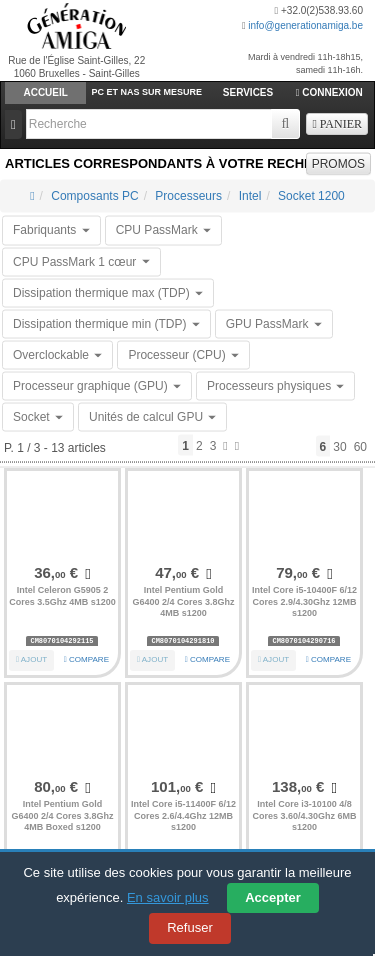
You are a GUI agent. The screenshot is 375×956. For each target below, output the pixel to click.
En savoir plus (168, 897)
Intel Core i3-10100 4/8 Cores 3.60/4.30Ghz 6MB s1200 (304, 815)
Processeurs (188, 196)
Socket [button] (38, 417)
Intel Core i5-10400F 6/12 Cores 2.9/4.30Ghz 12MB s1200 (304, 601)
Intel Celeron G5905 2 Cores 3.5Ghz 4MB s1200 (62, 595)
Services (248, 92)
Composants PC (94, 196)
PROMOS (338, 164)
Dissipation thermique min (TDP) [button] (106, 323)
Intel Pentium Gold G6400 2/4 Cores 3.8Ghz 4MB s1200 (183, 601)
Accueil (45, 92)
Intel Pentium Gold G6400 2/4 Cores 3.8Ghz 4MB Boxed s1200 (62, 815)
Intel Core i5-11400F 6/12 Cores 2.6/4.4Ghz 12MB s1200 (183, 815)
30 (339, 446)
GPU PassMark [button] (274, 323)
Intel (250, 196)
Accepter (273, 897)
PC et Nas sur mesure (147, 92)
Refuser (190, 927)
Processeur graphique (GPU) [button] (97, 386)
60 (360, 446)
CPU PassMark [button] (163, 230)
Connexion (329, 92)
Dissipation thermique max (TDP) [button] (108, 292)
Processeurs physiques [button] (275, 386)
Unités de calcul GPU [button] (152, 417)
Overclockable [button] (57, 355)
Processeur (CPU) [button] (183, 355)
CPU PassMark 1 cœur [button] (81, 261)
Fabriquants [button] (51, 230)
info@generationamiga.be (305, 25)
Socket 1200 (311, 196)
